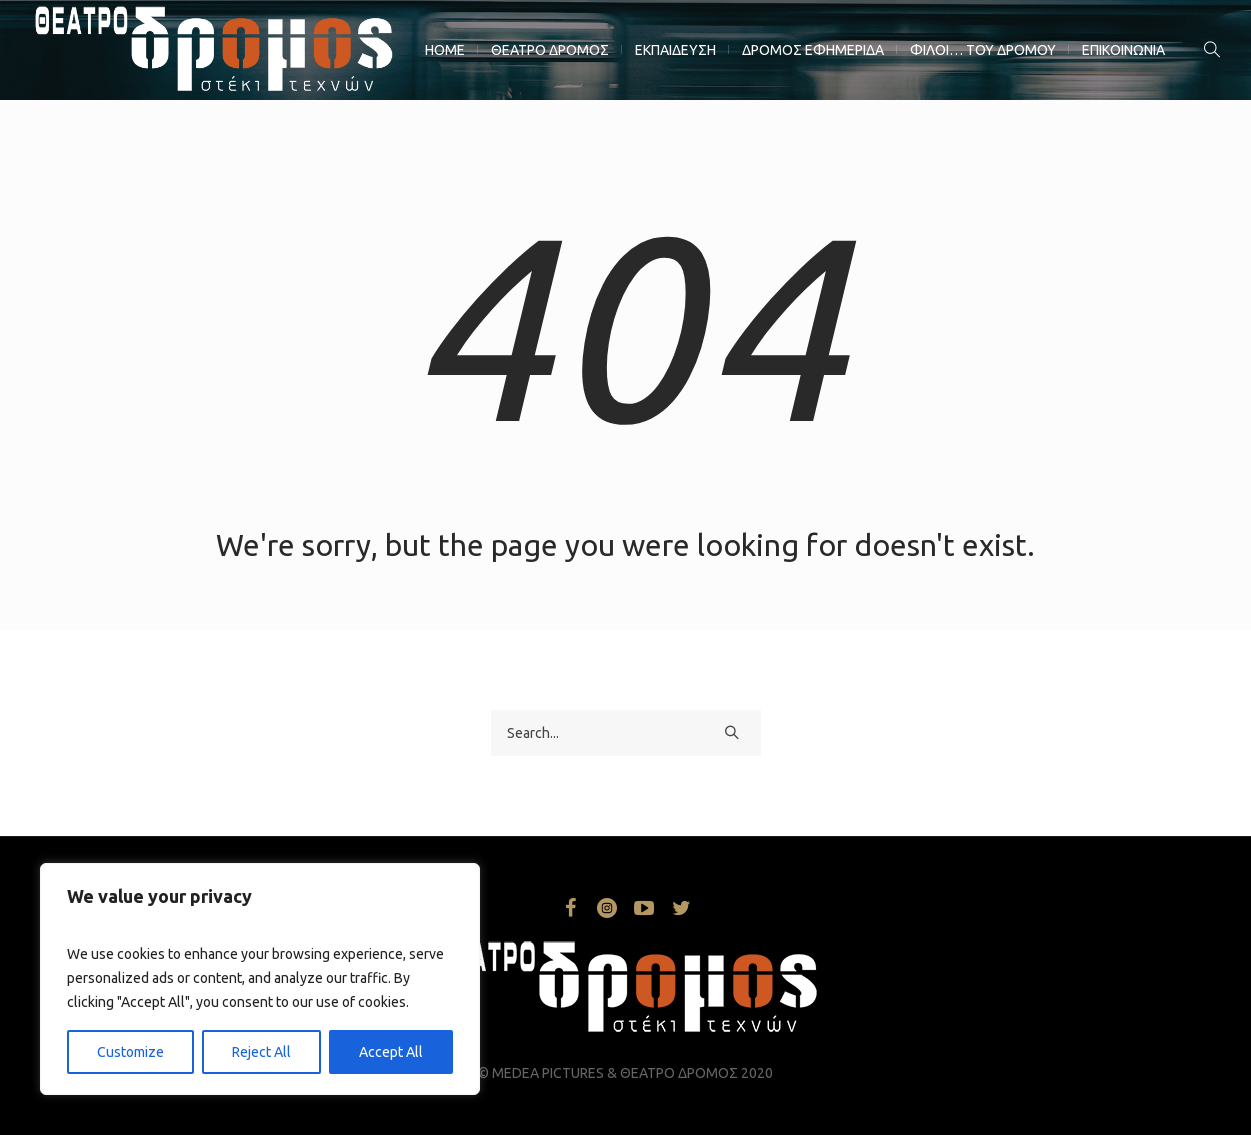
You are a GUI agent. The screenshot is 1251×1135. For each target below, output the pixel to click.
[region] (260, 979)
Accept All (391, 1052)
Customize (130, 1052)
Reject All (261, 1052)
